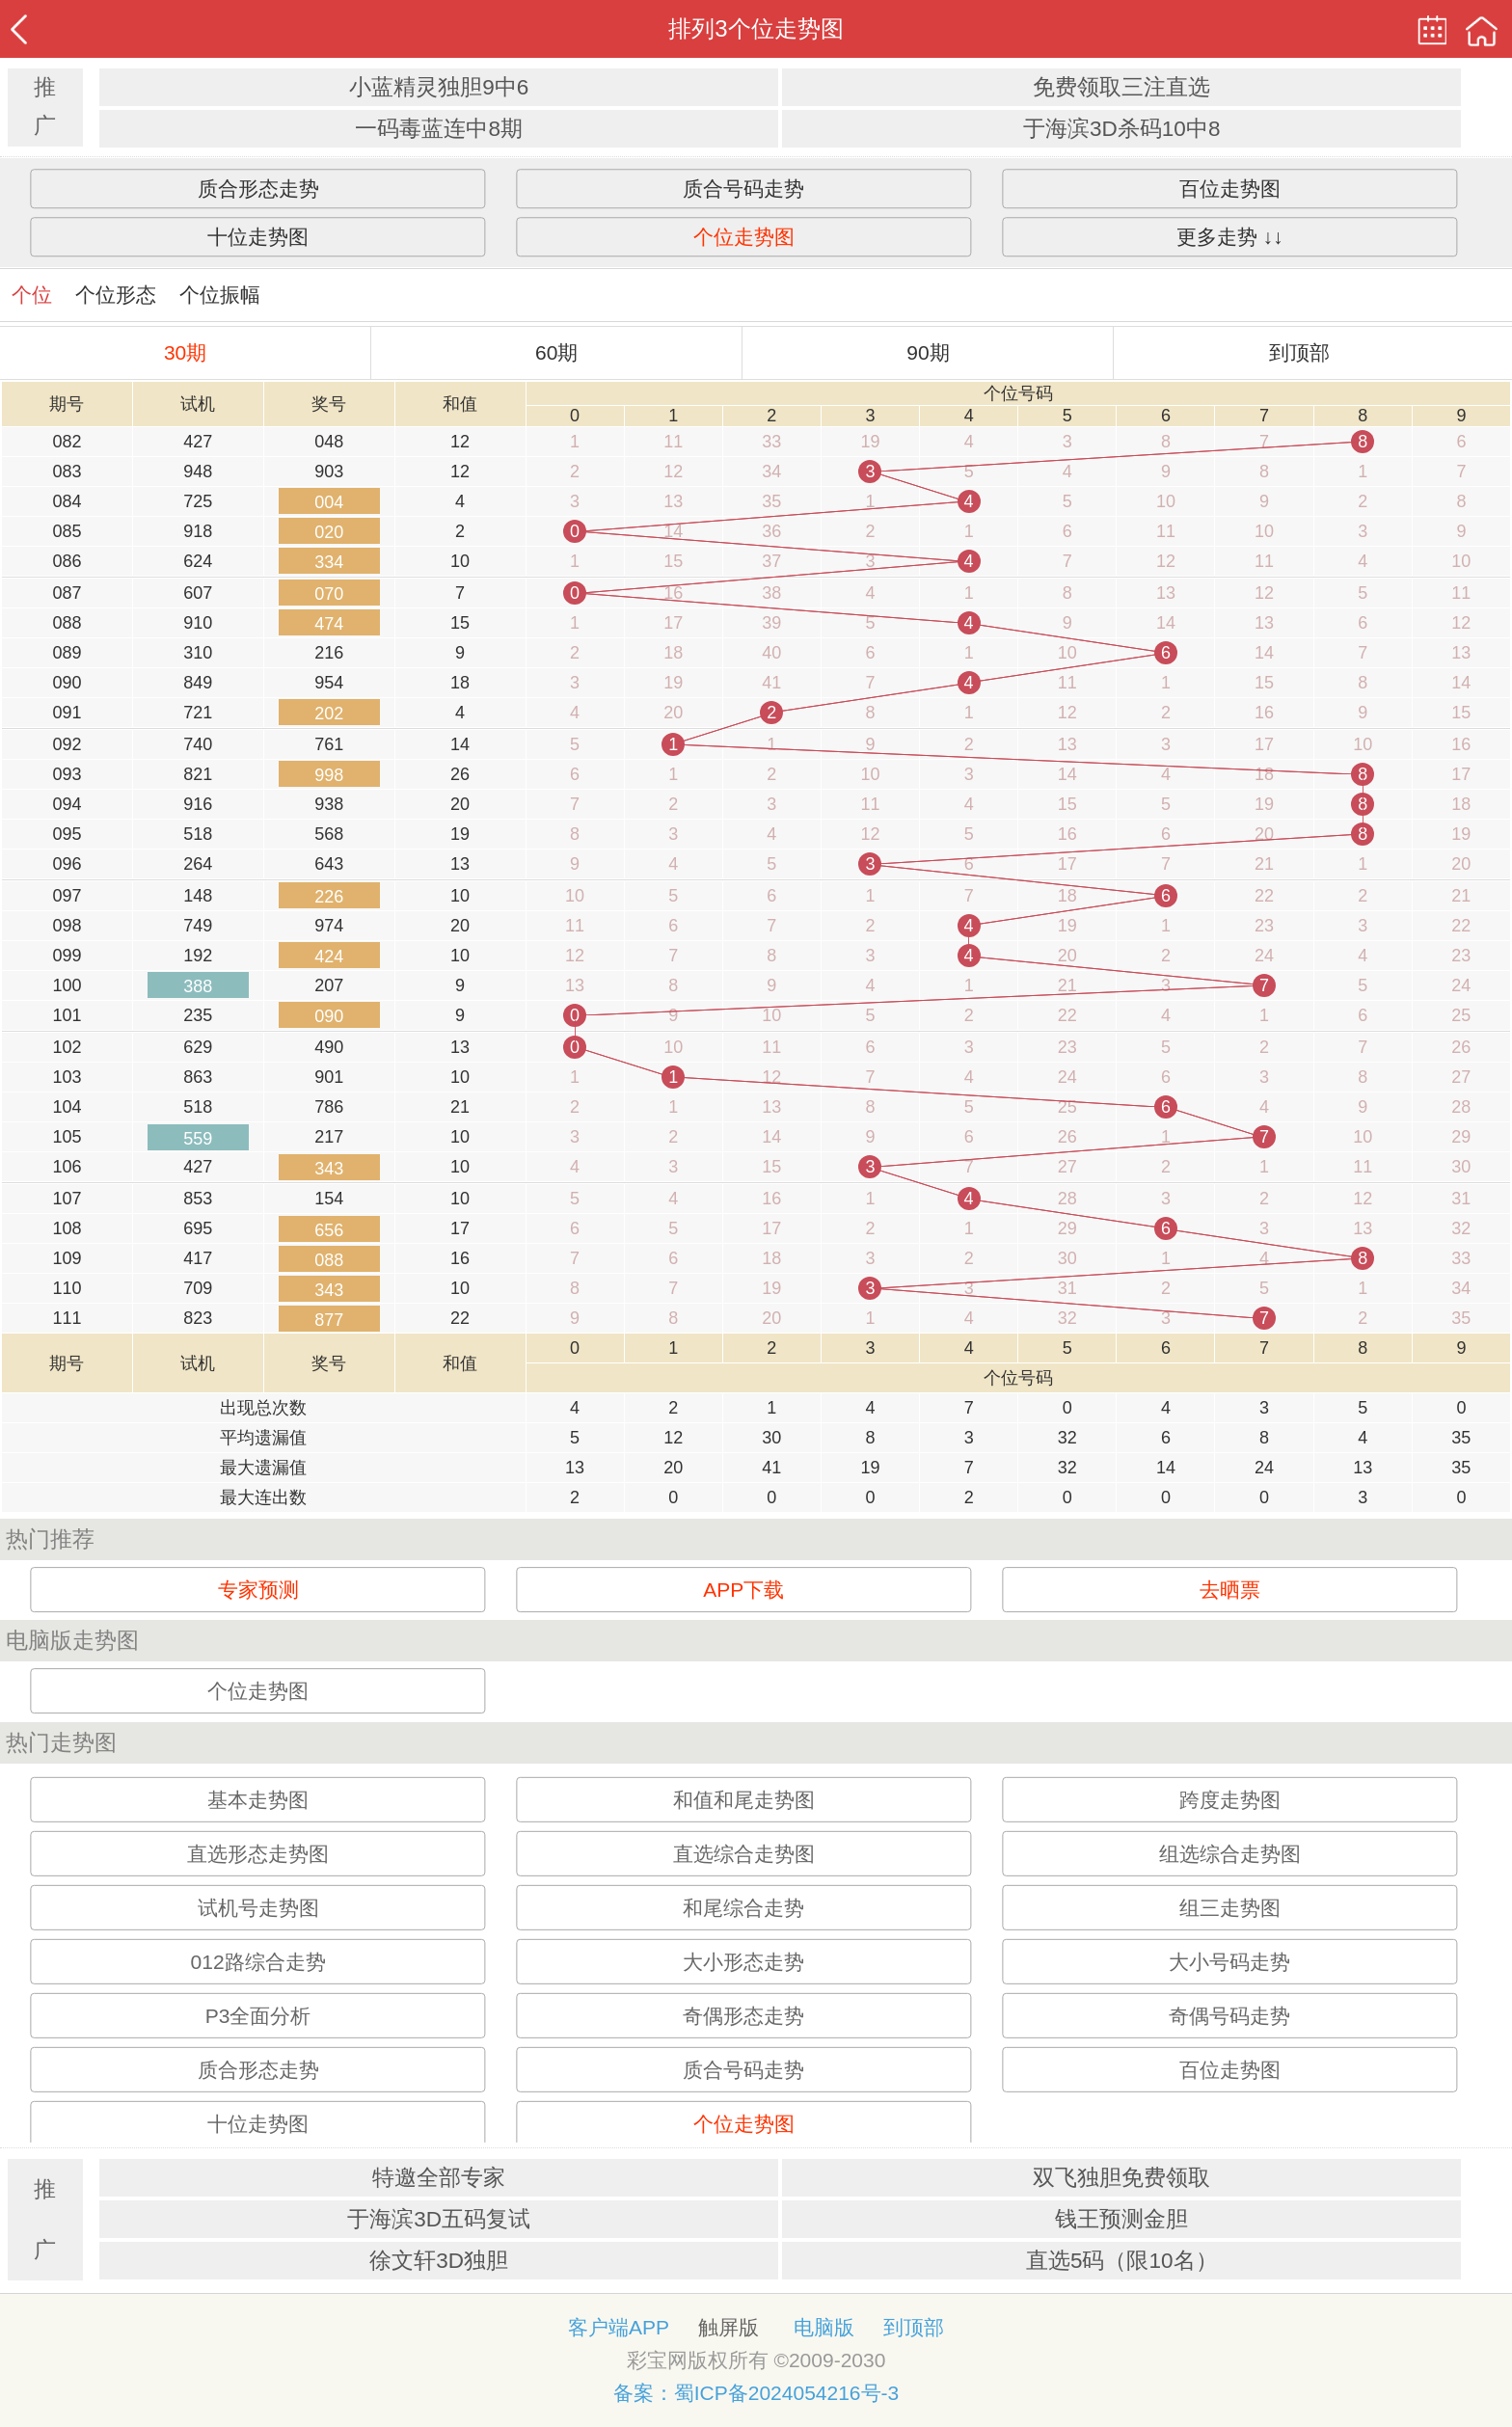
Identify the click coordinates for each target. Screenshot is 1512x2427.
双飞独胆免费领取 (1121, 2178)
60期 (556, 352)
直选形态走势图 (258, 1854)
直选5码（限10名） (1122, 2261)
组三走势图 (1230, 1908)
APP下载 (743, 1589)
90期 (927, 352)
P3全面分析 (258, 2016)
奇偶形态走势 (743, 2016)
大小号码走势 (1229, 1962)
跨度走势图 (1230, 1800)
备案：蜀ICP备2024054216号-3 (756, 2393)
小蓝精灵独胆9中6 (438, 87)
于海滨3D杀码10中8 (1121, 129)
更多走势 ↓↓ (1229, 237)
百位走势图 (1230, 188)
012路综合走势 (258, 1962)
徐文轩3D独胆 (438, 2261)
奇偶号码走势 (1229, 2016)
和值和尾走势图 (744, 1800)
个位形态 (115, 294)
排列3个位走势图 (755, 28)
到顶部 (1299, 352)
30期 (185, 352)
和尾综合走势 (743, 1908)
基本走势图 (258, 1800)
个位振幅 (219, 294)
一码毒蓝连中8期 (439, 129)
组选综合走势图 (1230, 1854)
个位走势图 (744, 237)
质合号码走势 (743, 188)
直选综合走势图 (744, 1854)
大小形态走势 (743, 1962)
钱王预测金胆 (1121, 2219)
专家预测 (258, 1589)
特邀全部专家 (438, 2178)
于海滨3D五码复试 (438, 2219)
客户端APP (618, 2327)
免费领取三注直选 (1121, 87)
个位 (32, 294)
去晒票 (1230, 1589)
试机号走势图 (258, 1908)
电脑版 (824, 2327)
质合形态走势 (258, 188)
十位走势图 (258, 237)
